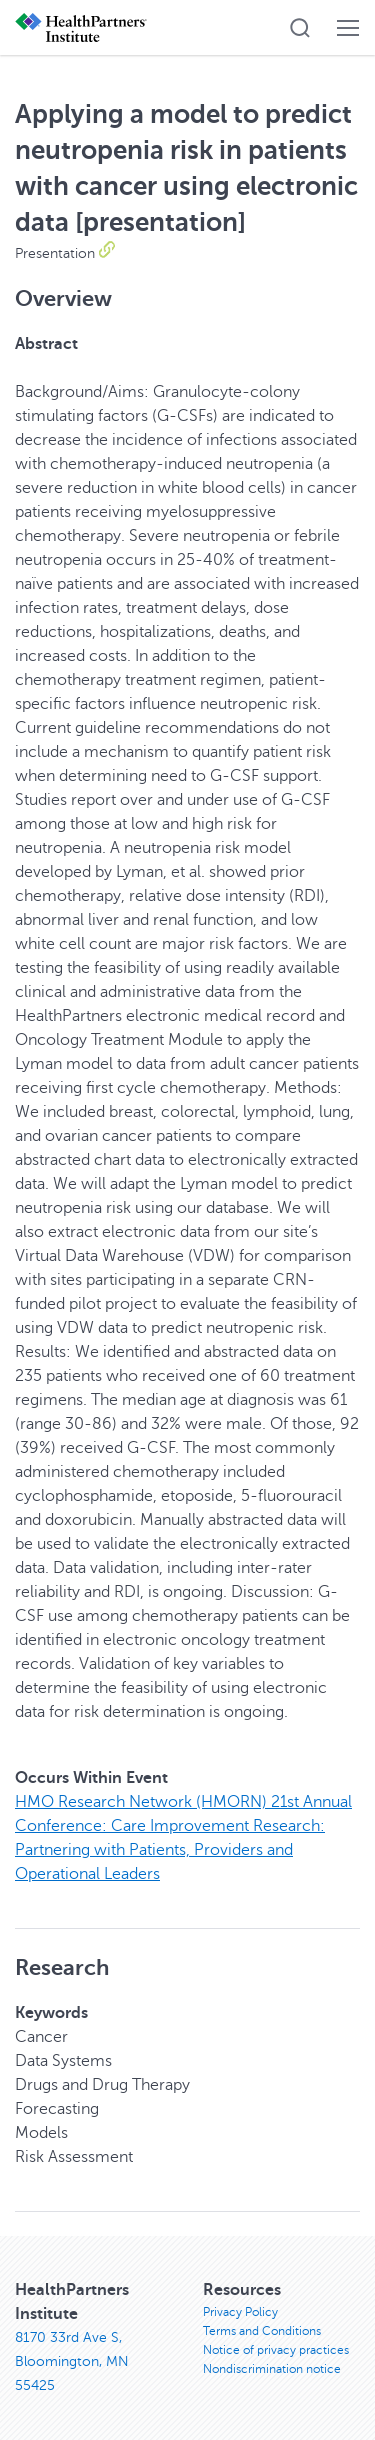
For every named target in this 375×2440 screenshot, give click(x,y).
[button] (300, 28)
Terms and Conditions (262, 2331)
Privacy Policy (240, 2312)
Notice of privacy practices (276, 2350)
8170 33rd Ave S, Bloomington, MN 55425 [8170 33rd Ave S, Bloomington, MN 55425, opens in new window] (72, 2361)
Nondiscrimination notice (272, 2369)
